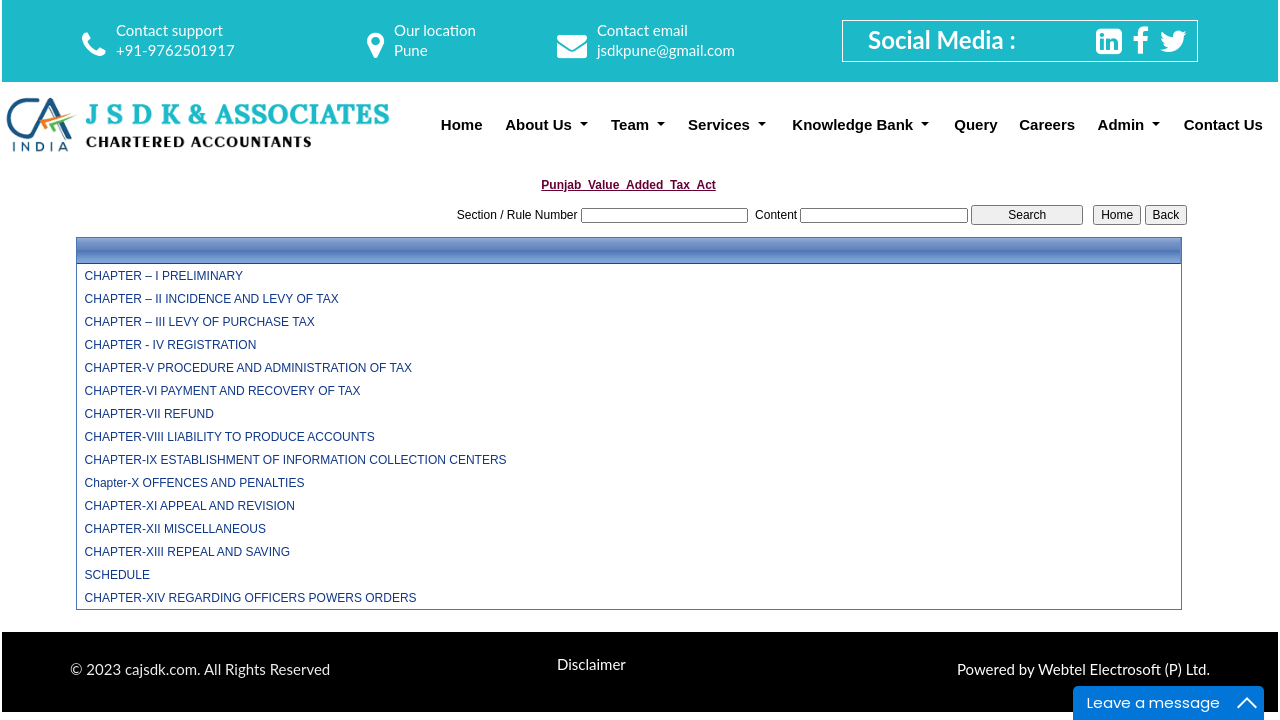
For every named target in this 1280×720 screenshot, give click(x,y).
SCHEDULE (117, 575)
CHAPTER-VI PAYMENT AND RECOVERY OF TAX (223, 391)
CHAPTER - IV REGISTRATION (171, 345)
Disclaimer (591, 664)
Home (462, 124)
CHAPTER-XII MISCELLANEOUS (175, 529)
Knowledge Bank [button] (854, 124)
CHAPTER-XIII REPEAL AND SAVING (187, 552)
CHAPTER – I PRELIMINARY (164, 276)
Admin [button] (1123, 124)
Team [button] (632, 124)
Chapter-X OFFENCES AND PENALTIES (195, 483)
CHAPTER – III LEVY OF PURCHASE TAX (200, 322)
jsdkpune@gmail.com (666, 50)
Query (975, 124)
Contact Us (1223, 124)
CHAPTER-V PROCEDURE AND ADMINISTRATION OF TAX (248, 368)
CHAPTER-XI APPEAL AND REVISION (190, 506)
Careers (1047, 124)
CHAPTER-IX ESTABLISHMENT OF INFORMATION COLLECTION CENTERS (296, 460)
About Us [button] (540, 124)
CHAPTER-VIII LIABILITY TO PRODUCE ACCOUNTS (230, 437)
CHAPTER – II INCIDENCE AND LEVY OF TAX (212, 299)
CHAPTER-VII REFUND (149, 414)
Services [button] (721, 124)
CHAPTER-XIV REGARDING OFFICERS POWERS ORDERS (251, 598)
